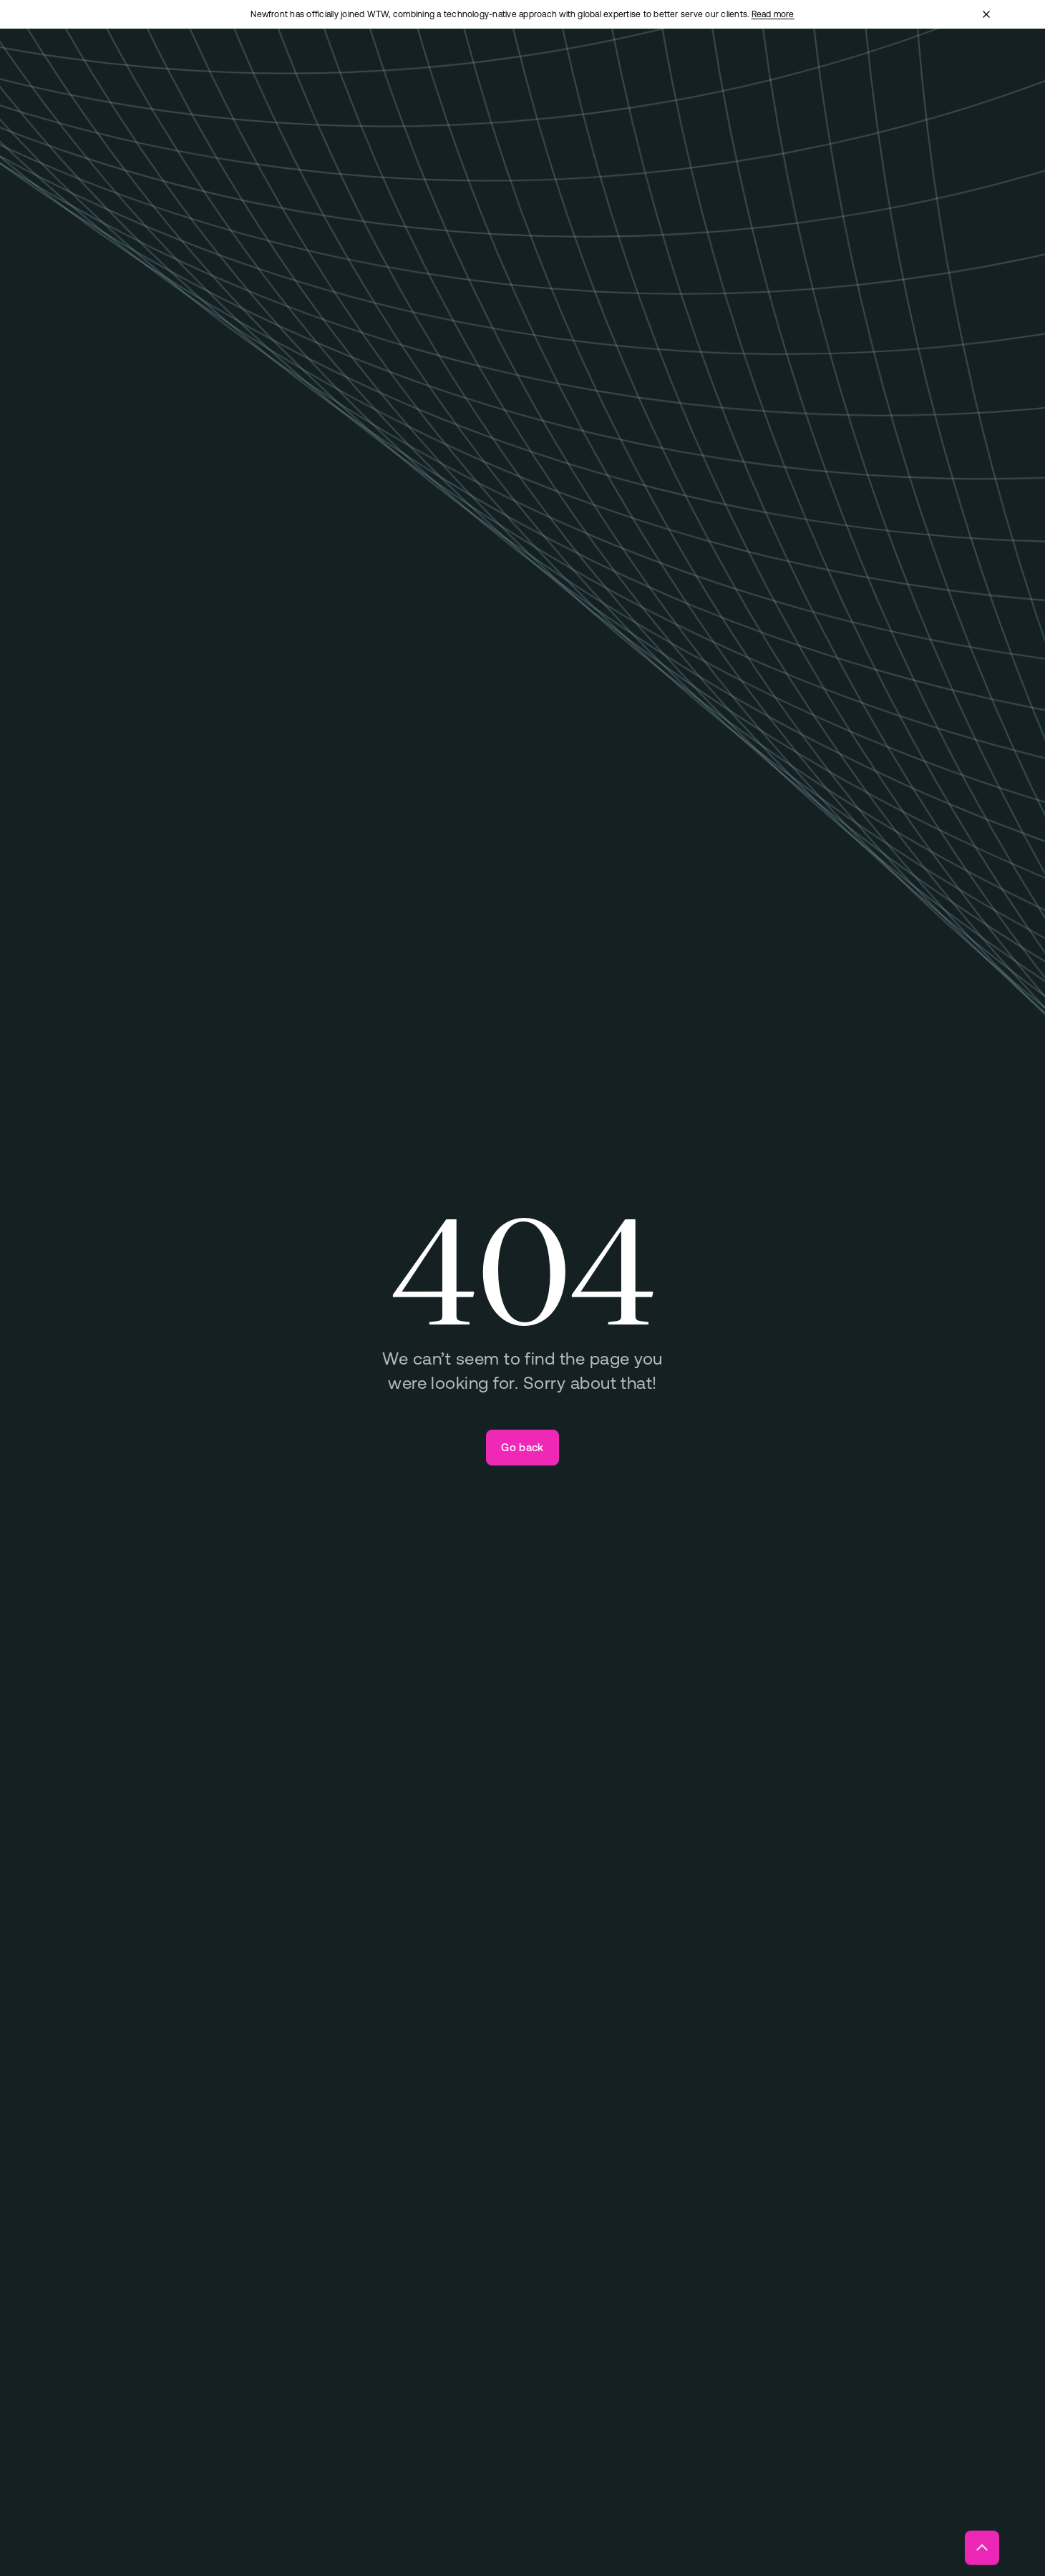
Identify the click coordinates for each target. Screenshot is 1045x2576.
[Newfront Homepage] (124, 69)
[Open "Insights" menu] (710, 70)
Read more (773, 14)
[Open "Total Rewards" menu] (437, 70)
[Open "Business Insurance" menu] (310, 70)
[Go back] (522, 1447)
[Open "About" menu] (632, 70)
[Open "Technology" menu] (545, 70)
